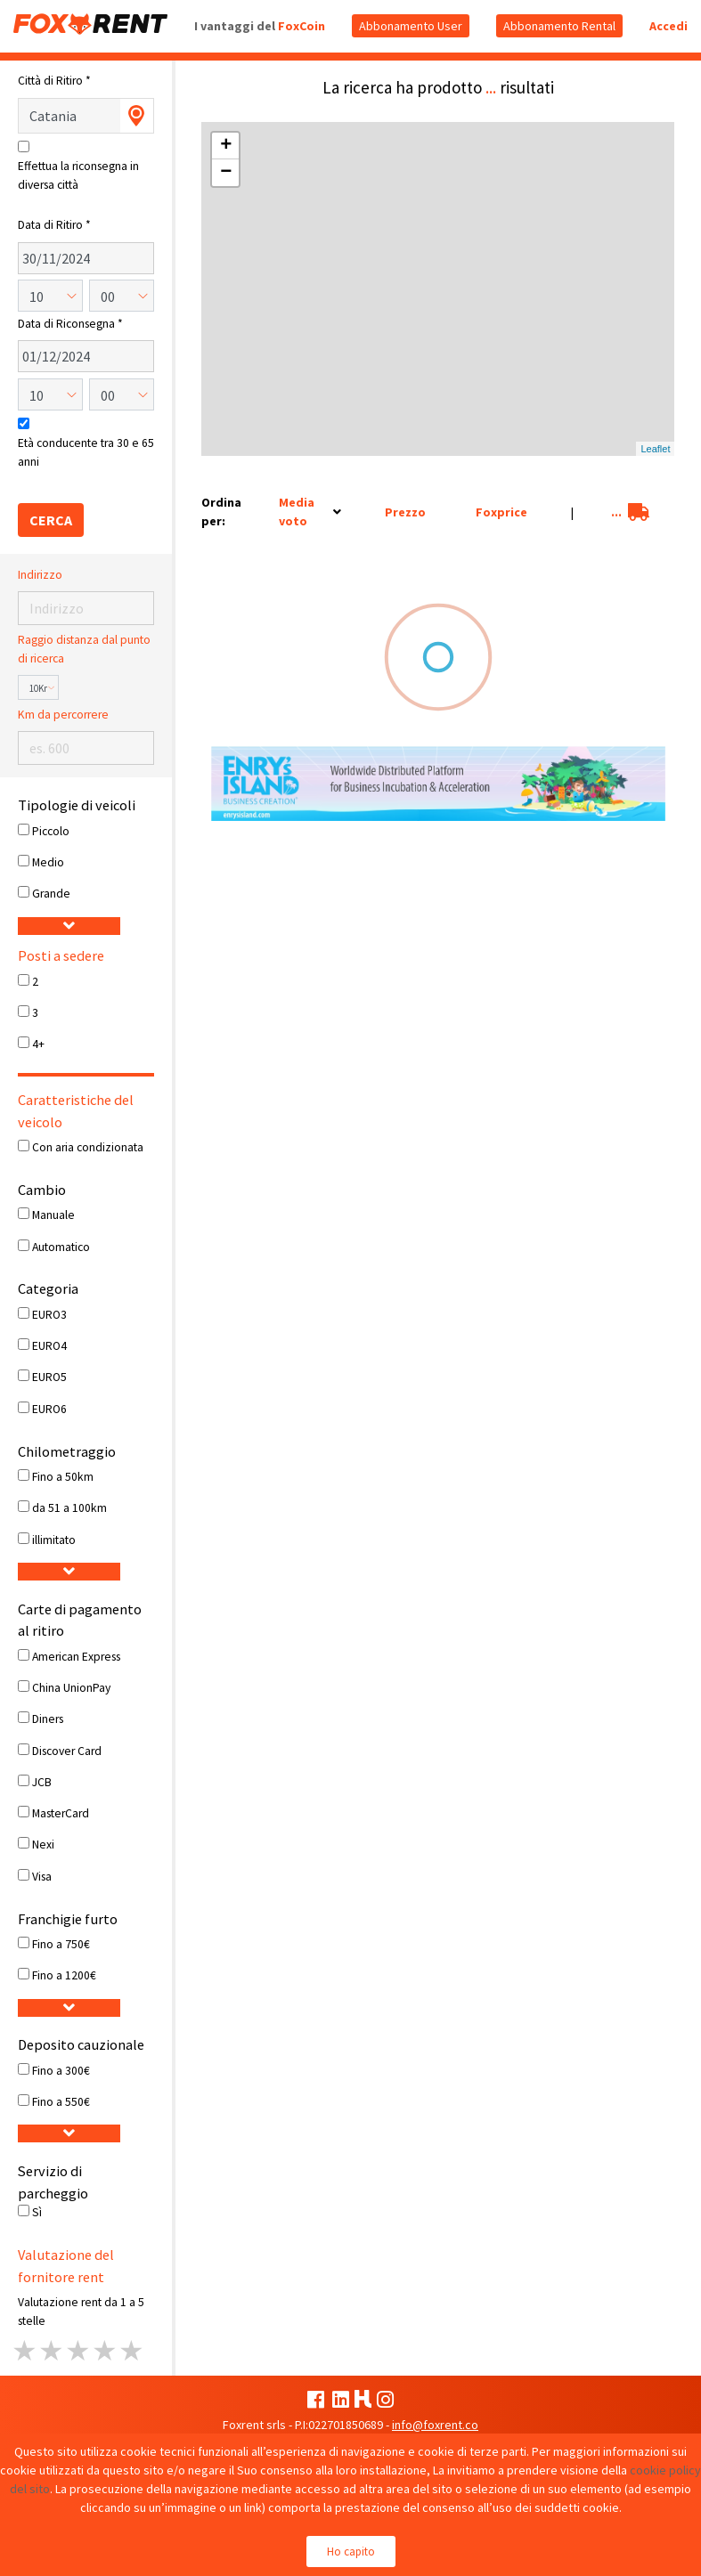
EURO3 (49, 1314)
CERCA (50, 520)
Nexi (43, 1844)
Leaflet (655, 448)
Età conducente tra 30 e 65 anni (86, 451)
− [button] (226, 172)
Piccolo (50, 831)
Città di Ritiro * (54, 80)
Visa (42, 1876)
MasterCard (60, 1813)
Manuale (53, 1215)
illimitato (54, 1540)
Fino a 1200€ (64, 1975)
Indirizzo (40, 574)
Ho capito (351, 2551)
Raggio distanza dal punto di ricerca (84, 648)
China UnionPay (71, 1687)
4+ (38, 1044)
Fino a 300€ (61, 2070)
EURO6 (49, 1409)
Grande (51, 893)
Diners (47, 1719)
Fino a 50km (63, 1476)
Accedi (668, 26)
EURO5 (49, 1377)
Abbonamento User (410, 26)
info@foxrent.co (435, 2425)
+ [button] (226, 146)
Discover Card (67, 1751)
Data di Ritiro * (54, 224)
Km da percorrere (63, 714)
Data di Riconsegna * (70, 323)
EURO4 (49, 1345)
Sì (37, 2212)
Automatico (61, 1247)
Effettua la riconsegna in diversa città (78, 174)
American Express (76, 1656)
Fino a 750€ (61, 1944)
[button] (69, 926)
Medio (48, 862)
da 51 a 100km (69, 1508)
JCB (42, 1782)
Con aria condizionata (87, 1147)
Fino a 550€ (61, 2101)
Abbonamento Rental (559, 26)
